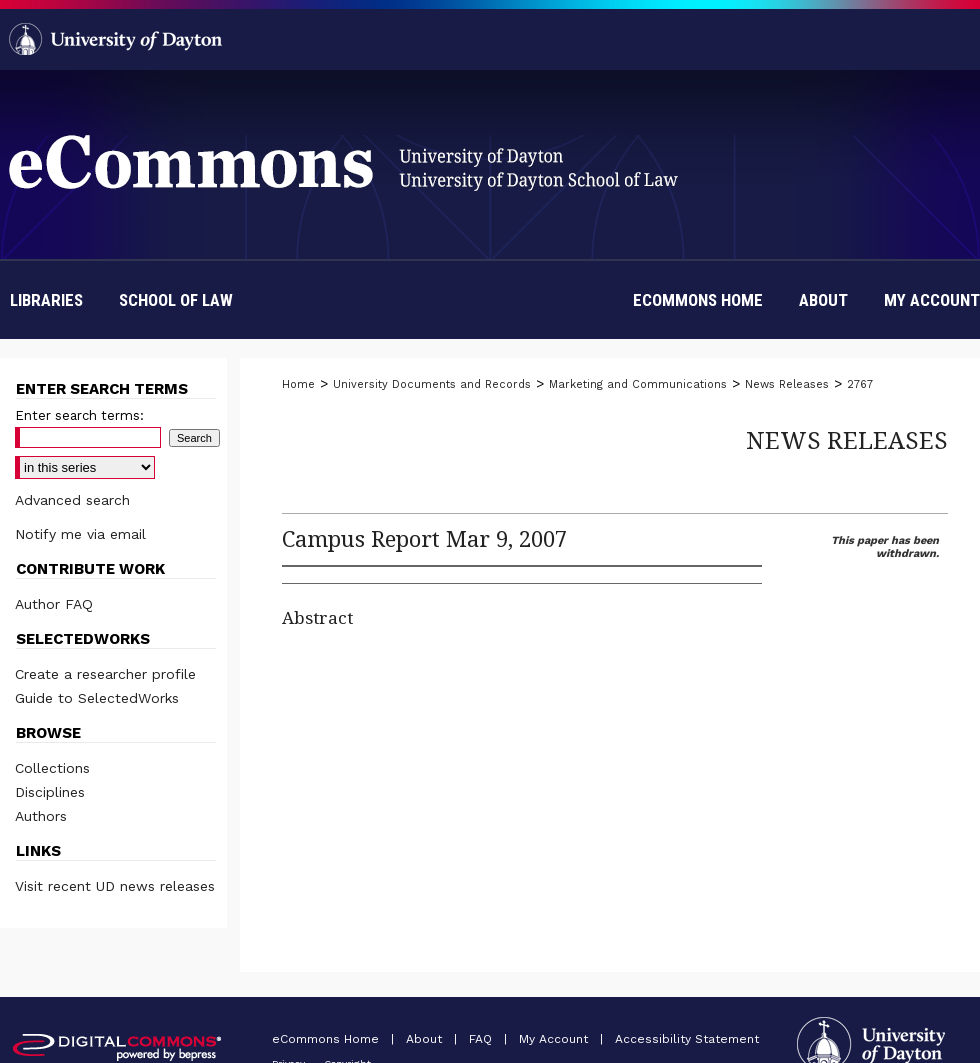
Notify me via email (80, 534)
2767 (860, 384)
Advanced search (72, 500)
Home (298, 384)
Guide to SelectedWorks (97, 698)
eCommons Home (327, 1039)
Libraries (46, 300)
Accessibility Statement (687, 1039)
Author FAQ (54, 604)
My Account (555, 1039)
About (426, 1039)
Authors (41, 816)
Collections (52, 768)
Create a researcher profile (105, 674)
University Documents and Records (432, 384)
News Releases (787, 384)
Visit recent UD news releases (115, 886)
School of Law (176, 300)
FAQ (482, 1039)
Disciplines (50, 792)
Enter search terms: (79, 415)
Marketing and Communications (638, 384)
